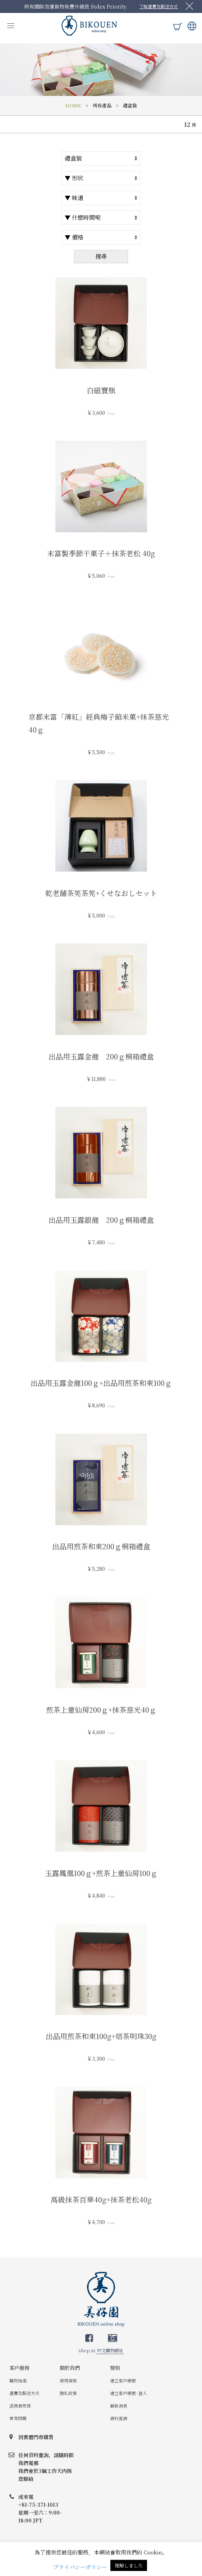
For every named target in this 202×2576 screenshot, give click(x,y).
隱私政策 (68, 2393)
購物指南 (18, 2380)
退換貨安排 (20, 2406)
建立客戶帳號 (123, 2380)
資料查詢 (118, 2418)
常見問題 (18, 2418)
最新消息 (118, 2406)
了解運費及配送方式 (158, 6)
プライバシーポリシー (80, 2567)
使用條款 (68, 2380)
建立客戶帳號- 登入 (128, 2393)
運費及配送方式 (24, 2393)
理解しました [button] (129, 2565)
